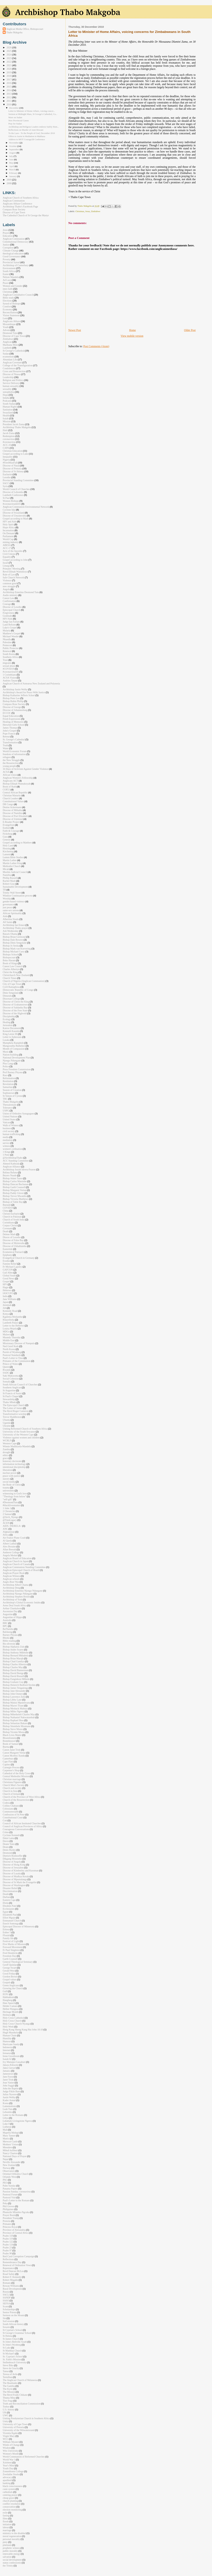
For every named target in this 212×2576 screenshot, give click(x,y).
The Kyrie (8, 2388)
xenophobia (8, 392)
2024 (9, 54)
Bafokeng (7, 1632)
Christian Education (12, 450)
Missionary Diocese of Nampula (19, 1343)
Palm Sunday (9, 2185)
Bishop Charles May (13, 1667)
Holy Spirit (8, 524)
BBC (5, 1623)
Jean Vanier (8, 2082)
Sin (4, 2318)
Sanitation (8, 409)
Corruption (8, 247)
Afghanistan (9, 1531)
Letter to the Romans (13, 2115)
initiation (7, 2524)
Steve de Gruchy (11, 2368)
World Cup (8, 539)
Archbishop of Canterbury (16, 265)
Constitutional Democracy (16, 241)
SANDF (7, 2297)
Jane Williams (10, 1299)
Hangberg (7, 2000)
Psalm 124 (8, 2244)
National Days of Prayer (15, 2156)
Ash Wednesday (11, 931)
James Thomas (10, 727)
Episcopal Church (11, 609)
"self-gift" (8, 1499)
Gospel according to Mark (16, 518)
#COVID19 (8, 668)
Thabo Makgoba (14, 32)
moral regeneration (12, 2536)
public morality (10, 2550)
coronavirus (8, 439)
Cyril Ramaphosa (11, 986)
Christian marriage (12, 1779)
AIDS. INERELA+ (12, 1525)
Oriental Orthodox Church (16, 2173)
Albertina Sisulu (11, 919)
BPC (5, 1626)
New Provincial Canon (19, 120)
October (13, 146)
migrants (7, 662)
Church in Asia (10, 1791)
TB (4, 889)
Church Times (10, 978)
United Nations (10, 1116)
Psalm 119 (8, 2238)
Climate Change (11, 250)
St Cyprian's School (12, 2330)
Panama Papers (10, 2188)
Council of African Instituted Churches (22, 1823)
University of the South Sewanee (19, 1431)
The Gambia (9, 2386)
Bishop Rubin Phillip (13, 701)
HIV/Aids (7, 618)
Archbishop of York (12, 1599)
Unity (5, 2421)
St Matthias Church (12, 2350)
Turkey (6, 2406)
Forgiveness (9, 612)
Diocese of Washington (14, 1885)
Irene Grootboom (11, 2056)
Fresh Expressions (12, 718)
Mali (5, 2129)
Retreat (6, 736)
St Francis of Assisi (12, 1393)
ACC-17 (7, 548)
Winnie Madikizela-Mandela (17, 1446)
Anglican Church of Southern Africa (21, 197)
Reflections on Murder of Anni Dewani (26, 130)
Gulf (5, 1991)
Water (6, 748)
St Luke (7, 2347)
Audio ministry (10, 595)
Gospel (6, 1281)
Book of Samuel (11, 1743)
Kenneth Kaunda (11, 1031)
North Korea (9, 1349)
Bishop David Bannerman (15, 1670)
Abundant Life (10, 359)
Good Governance (12, 256)
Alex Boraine (9, 1546)
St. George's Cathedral (14, 739)
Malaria (6, 630)
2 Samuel (7, 1514)
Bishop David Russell (13, 1676)
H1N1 (6, 1994)
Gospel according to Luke (15, 453)
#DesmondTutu (10, 1502)
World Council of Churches (16, 489)
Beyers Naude (10, 1175)
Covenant (7, 1228)
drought (6, 1452)
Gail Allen (8, 1272)
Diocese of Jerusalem (13, 1867)
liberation (7, 1470)
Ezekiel (6, 827)
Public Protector (11, 648)
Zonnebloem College (13, 2471)
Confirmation (9, 601)
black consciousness (13, 2486)
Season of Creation (12, 1090)
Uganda (6, 1422)
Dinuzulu (7, 995)
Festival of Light (11, 1941)
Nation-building (11, 1054)
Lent (5, 318)
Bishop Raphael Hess (13, 1720)
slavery (6, 1478)
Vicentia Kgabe (10, 2433)
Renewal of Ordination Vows (17, 2265)
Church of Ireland (11, 1794)
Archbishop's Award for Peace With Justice (24, 692)
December (14, 108)
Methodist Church (12, 866)
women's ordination (12, 1148)
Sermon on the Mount (13, 2315)
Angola (6, 589)
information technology (14, 1464)
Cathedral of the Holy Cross (16, 1773)
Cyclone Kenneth (11, 1835)
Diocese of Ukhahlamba (15, 1246)
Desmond (7, 1852)
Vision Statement (11, 315)
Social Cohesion (11, 1378)
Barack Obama (10, 933)
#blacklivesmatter (11, 1505)
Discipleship (9, 1016)
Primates (7, 2224)
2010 (9, 104)
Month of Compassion (14, 1048)
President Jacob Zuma (13, 424)
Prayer (6, 232)
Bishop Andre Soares (13, 1649)
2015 (9, 86)
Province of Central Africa (16, 2232)
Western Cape (9, 1443)
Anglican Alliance (12, 1166)
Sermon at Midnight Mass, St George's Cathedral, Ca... (33, 114)
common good (10, 583)
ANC (5, 1528)
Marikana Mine (10, 344)
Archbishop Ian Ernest (14, 925)
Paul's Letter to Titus (13, 1358)
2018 (9, 76)
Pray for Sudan (15, 123)
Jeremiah (7, 1305)
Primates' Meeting (12, 568)
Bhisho (6, 1637)
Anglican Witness (11, 1576)
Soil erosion (9, 2321)
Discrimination (10, 1891)
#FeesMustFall (10, 462)
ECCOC (7, 713)
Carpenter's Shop (11, 1770)
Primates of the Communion (17, 1361)
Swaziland (8, 412)
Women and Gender (12, 285)
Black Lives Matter (12, 1735)
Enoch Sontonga (11, 1923)
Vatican (6, 1122)
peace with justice (11, 1475)
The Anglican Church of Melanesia (20, 2380)
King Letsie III (10, 1034)
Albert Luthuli (10, 1543)
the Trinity (8, 2565)
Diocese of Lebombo (13, 492)
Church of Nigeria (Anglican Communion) (24, 981)
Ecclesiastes (9, 1908)
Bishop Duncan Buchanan (15, 1184)
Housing (7, 848)
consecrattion (9, 2506)
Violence (7, 580)
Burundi (7, 1204)
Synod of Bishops (11, 303)
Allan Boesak (9, 1549)
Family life (8, 1938)
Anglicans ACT (10, 780)
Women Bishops (11, 501)
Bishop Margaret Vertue (14, 1190)
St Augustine (9, 1390)
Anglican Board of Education (17, 1558)
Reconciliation (10, 312)
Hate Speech (9, 2003)
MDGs (6, 1331)
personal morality (11, 2539)
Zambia (6, 1449)
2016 (9, 83)
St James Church (11, 2338)
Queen (6, 1366)
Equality (7, 556)
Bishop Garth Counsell (14, 1187)
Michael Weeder (11, 636)
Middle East (9, 1340)
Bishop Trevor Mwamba (15, 1196)
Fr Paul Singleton (11, 1950)
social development (12, 2559)
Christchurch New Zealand (16, 975)
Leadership (8, 377)
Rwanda (7, 1369)
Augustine (8, 1614)
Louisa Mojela (10, 1328)
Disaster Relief (10, 1888)
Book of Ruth (9, 786)
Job (4, 1308)
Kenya (6, 1313)
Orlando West (9, 2176)
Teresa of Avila (10, 2374)
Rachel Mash (9, 880)
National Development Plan (16, 1057)
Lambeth (7, 347)
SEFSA (6, 2303)
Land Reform (9, 624)
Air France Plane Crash (14, 1537)
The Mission (9, 2391)
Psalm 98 (7, 2253)
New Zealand (9, 2165)
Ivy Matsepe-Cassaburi (14, 2062)
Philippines (8, 2209)
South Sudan (9, 403)
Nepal (6, 2159)
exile (5, 2512)
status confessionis (12, 2562)
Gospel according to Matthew (17, 842)
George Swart (9, 1967)
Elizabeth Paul (10, 1914)
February (13, 173)
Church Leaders (10, 798)
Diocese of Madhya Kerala (16, 1876)
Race (5, 1075)
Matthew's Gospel (11, 633)
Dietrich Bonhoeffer (13, 1855)
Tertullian (7, 2377)
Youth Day (8, 2468)
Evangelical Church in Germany (19, 1257)
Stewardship (9, 1399)
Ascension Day (10, 1611)
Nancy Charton (10, 2153)
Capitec (6, 1764)
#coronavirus (9, 442)
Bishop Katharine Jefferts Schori (19, 695)
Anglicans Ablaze (11, 321)
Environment (9, 268)
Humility (7, 2038)
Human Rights (10, 406)
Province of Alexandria (14, 2229)
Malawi (6, 1334)
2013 (9, 93)
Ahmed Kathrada (11, 1163)
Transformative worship (14, 1414)
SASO (6, 2300)
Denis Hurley (9, 1849)
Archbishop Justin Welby (15, 689)
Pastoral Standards (12, 1355)
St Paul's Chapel (11, 1396)
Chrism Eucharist (11, 1213)
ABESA (7, 545)
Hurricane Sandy (11, 2044)
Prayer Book (9, 2215)
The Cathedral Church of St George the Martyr (26, 215)
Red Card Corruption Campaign (18, 2256)
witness (6, 1146)
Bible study (8, 297)
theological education (13, 253)
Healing (7, 1022)
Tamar (6, 2371)
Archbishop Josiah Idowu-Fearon (19, 1169)
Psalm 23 (7, 2247)
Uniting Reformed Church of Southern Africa (25, 1428)
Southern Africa (10, 657)
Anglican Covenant (12, 362)
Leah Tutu (8, 2109)
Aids (5, 916)
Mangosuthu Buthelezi (14, 1045)
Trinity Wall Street (12, 892)
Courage (7, 604)
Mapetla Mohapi (11, 2132)
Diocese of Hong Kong (14, 1864)
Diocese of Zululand (13, 819)
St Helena (7, 2335)
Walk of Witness (11, 1125)
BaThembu (8, 1629)
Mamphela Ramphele (13, 1042)
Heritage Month (10, 2011)
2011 (9, 100)
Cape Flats (8, 1761)
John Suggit (8, 2085)
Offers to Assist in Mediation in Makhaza (27, 136)
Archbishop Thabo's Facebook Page (20, 206)
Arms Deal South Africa (15, 1605)
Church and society (12, 1788)
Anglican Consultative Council (18, 294)
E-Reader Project (11, 822)
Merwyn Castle (10, 2141)
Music (6, 1051)
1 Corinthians (9, 674)
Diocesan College (11, 998)
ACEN (6, 1523)
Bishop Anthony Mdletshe (16, 1652)
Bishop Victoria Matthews (16, 1199)
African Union (10, 774)
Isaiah (6, 418)
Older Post (190, 330)
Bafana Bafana (10, 1172)
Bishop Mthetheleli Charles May (19, 1714)
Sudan (6, 353)
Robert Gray (9, 883)
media (6, 1137)
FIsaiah (6, 1935)
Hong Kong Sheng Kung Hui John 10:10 (23, 2029)
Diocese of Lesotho (12, 607)
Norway (7, 2168)
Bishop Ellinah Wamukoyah (16, 783)
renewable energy (11, 2553)
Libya (6, 2118)
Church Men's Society (14, 1785)
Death (6, 1231)
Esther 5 (7, 1932)
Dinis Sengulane (11, 992)
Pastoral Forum (10, 2194)
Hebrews (7, 1290)
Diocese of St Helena (13, 471)
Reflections (8, 2259)
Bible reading (9, 1640)
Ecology (7, 1019)
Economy (7, 309)
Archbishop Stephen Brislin (16, 1596)
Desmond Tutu (10, 333)
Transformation (10, 742)
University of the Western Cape (18, 1434)
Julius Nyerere (10, 2094)
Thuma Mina (9, 2397)
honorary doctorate (12, 1461)
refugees (7, 757)
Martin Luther (10, 860)
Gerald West (9, 1970)
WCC (5, 2439)
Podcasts (7, 400)
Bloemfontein (9, 1738)
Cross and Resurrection (14, 371)
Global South (9, 1275)
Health (6, 415)
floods (6, 2521)
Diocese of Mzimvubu (14, 1243)
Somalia (7, 1381)
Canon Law (8, 598)
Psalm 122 (8, 2241)
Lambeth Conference (13, 495)
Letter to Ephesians (12, 1037)
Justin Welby (9, 2097)
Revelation (8, 1084)
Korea (6, 2103)
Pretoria (7, 2221)
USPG (6, 1110)
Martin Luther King (12, 863)
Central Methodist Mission (16, 1776)
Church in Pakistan (12, 1216)
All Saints (7, 922)
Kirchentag (8, 851)
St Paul (6, 498)
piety (5, 2542)
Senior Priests (9, 2312)
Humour (7, 2041)
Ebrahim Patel (10, 1905)
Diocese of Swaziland (13, 512)
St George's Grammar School (17, 2333)
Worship (7, 898)
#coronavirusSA (11, 671)
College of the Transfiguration (17, 365)
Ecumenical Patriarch (13, 1252)
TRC (5, 1098)
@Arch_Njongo (11, 1517)
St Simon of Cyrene (12, 1095)
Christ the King (10, 972)
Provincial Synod (11, 262)
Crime (6, 1832)
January (13, 176)
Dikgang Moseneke (12, 1858)
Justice (6, 244)
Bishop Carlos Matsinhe (15, 1181)
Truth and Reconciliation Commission (21, 2403)
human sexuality (11, 386)
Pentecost (7, 645)
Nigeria (6, 459)
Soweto (6, 2327)
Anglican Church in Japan (15, 1561)
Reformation (9, 1078)
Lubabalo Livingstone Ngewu (17, 2120)
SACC (6, 483)
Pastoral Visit (9, 2197)
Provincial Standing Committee (18, 480)
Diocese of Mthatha (12, 810)
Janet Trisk (8, 2079)
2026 (9, 47)
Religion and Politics (13, 380)
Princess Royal (10, 2226)
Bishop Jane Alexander (14, 1690)
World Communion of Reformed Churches (24, 2456)
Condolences (9, 368)
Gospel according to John (15, 559)
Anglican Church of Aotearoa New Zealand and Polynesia (31, 683)
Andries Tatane (10, 680)
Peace (6, 283)
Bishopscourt (9, 957)
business (7, 1128)
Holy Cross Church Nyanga (16, 2023)
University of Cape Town (15, 2424)
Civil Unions (9, 554)
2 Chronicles (9, 1511)
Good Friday (9, 1973)
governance (8, 904)
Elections (7, 300)
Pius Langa (8, 1063)
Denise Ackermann (12, 807)
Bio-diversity (9, 1643)
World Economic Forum (15, 751)
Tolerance (7, 1107)
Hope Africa (9, 527)
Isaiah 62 (7, 2059)
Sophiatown (9, 1093)
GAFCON (8, 1269)
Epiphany (7, 1255)
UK (4, 2412)
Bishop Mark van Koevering (17, 948)
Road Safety (9, 2274)
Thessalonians (10, 1104)
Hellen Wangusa (11, 2009)
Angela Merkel (10, 1555)
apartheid (7, 2480)
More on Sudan (15, 117)
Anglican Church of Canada (16, 1564)
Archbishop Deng (11, 1587)
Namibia (7, 875)
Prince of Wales (10, 1364)
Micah (6, 869)
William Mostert (11, 2442)
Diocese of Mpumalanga (15, 1879)
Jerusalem (8, 1025)
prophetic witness (11, 2548)
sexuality (7, 389)
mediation (8, 1140)
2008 (9, 183)
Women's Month (11, 2453)
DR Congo (8, 804)
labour (6, 2527)
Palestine (7, 642)
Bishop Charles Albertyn (15, 1664)
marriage (7, 2530)
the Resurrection (11, 763)
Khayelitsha (9, 1319)
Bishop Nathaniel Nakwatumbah (19, 1717)
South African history (13, 2324)
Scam (5, 2306)
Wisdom (7, 2447)
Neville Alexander (12, 2162)
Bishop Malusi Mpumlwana (16, 1702)
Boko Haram (9, 960)
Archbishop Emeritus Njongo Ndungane (23, 1590)
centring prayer (10, 2495)
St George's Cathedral (13, 350)
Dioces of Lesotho (12, 1237)
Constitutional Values (13, 801)
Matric (6, 2138)
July (11, 156)
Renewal (7, 651)
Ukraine (7, 1425)
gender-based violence (14, 901)
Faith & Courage (11, 830)
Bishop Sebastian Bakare (15, 1723)
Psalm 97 (7, 2250)
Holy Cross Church (12, 2020)
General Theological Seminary (18, 1961)
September (14, 149)
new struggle (9, 586)
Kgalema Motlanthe (12, 1316)
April (12, 166)
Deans (6, 1847)
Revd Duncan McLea (13, 2271)
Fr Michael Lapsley (12, 1266)
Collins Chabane (11, 1805)
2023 (9, 58)
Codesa (6, 1802)
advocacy (7, 2477)
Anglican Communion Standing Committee (24, 1567)
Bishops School (10, 954)
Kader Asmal (9, 2100)
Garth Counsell (10, 1958)
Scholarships (9, 2309)
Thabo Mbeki (9, 1402)
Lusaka (6, 1040)
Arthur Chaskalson (12, 1608)
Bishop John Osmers (13, 1693)
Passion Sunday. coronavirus (17, 2191)
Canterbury (8, 1758)
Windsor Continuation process (18, 895)
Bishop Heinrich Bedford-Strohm (19, 1685)
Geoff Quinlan (10, 1964)
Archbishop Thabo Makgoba (17, 427)
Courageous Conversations (16, 1829)
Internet (6, 2050)
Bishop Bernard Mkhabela (16, 1655)
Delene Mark (9, 1234)
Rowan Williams (11, 2285)
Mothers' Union (10, 2144)
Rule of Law (9, 574)
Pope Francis (9, 733)
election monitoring (12, 2509)
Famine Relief (10, 1263)
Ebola (6, 1903)
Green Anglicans (11, 1985)
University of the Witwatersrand (18, 2430)
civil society (9, 1131)
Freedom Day (9, 1956)
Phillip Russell (10, 878)
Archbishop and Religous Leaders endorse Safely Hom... (34, 127)
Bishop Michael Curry (14, 951)
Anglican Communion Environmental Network (26, 506)
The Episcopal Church (14, 1405)
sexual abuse (9, 665)
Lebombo (7, 2112)
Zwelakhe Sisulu (11, 2474)
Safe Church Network (13, 577)
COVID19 (8, 1207)
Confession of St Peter (14, 1814)
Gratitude (7, 615)
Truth (5, 745)
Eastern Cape (9, 1900)
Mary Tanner (9, 2135)
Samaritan (8, 1087)
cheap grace (8, 2497)
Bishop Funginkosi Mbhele (16, 1679)
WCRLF (7, 1440)
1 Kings (7, 1151)
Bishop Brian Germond (14, 936)
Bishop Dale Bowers (13, 939)
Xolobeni (7, 2462)
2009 (9, 179)
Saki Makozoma (11, 1375)
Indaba (6, 397)
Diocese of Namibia (12, 813)
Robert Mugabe (10, 2280)
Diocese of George (12, 707)
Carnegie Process (11, 1767)
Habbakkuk (8, 1997)
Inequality (8, 456)
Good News (8, 1278)
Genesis (7, 839)
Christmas (79, 211)
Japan (5, 1302)
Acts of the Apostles (13, 551)
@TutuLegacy (10, 1520)
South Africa (9, 271)
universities (8, 1490)
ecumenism (8, 356)
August (12, 152)
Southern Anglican (12, 1387)
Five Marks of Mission (14, 1944)
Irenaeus (7, 2053)
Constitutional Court (13, 1817)
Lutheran (7, 2126)
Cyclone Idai (9, 509)
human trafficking (11, 1134)
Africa (6, 1534)
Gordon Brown (10, 1976)
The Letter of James (12, 1408)
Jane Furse (8, 2076)
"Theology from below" (14, 1496)
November (14, 142)
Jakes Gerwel (9, 2067)
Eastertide (8, 1249)
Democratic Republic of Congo (18, 989)
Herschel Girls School (13, 724)
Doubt (6, 1894)
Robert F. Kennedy (12, 2277)
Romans (7, 2282)
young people (9, 766)
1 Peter (6, 1154)
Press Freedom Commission (16, 1069)
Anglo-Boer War (11, 1581)
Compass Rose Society (14, 209)
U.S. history (9, 2409)
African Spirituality (12, 913)
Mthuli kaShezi (10, 2150)
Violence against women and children (21, 1437)
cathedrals (8, 2492)
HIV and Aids (9, 521)
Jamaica (7, 2070)
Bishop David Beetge (13, 1673)
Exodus (6, 1260)
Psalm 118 (8, 2235)
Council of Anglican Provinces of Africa (23, 1826)
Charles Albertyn (11, 969)
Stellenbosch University (14, 2362)
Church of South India (14, 1219)
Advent (6, 330)
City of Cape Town (12, 984)
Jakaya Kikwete (10, 2065)
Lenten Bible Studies (13, 857)
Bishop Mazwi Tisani (13, 1705)
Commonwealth (11, 1811)
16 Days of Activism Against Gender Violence (25, 769)
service (6, 1143)
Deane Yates (9, 1844)
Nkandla (7, 639)
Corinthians (8, 1222)
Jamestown (8, 2073)
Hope (5, 394)
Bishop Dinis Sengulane (15, 942)
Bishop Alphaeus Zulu (14, 1646)
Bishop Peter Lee (11, 698)
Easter (6, 274)
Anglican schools (11, 1579)
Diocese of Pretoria (12, 468)
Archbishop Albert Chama (16, 1584)
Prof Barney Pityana (13, 1072)
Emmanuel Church (12, 1920)
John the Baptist (11, 2088)
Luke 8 (6, 2123)
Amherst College (11, 1552)
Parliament (8, 536)
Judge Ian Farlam (11, 621)
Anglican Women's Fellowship (18, 777)
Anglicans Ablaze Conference (17, 203)
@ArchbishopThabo (13, 1157)
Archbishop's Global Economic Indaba (22, 1602)
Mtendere (7, 2147)
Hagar (6, 1287)
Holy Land (8, 845)
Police (6, 1066)
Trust (5, 660)
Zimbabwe (95, 211)
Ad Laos (7, 280)
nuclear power (10, 1472)
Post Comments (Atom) (96, 346)
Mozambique (9, 324)
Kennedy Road (10, 1310)
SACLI (6, 2294)
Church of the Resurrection (16, 1799)
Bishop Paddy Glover (13, 1193)
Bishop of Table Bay (13, 1202)
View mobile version (132, 335)
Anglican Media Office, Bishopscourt (24, 29)
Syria (5, 486)
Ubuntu (6, 1419)
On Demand (9, 533)
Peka (5, 2203)
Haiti (5, 430)
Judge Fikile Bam (11, 2091)
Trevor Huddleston (12, 1417)
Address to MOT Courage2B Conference (27, 139)
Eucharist (7, 474)
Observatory (9, 2171)
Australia (7, 1620)
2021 (9, 65)
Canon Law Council (13, 966)
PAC (5, 2179)
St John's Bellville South (15, 2341)
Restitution (8, 1081)
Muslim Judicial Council (15, 872)
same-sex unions (11, 910)
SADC (6, 1372)
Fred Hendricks (10, 1953)
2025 (9, 51)
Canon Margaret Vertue (14, 1752)
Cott (5, 1820)
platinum (7, 2545)
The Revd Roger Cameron (16, 1411)
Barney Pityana (10, 1634)
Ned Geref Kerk (11, 1346)
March (12, 169)
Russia (6, 2291)
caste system (9, 2489)
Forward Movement (12, 1947)
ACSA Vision (9, 677)
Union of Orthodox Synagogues (18, 1113)
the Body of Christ (12, 1484)
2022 (9, 61)
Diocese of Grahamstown (15, 1004)
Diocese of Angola (12, 1861)
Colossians (8, 1808)
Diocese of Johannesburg (15, 710)
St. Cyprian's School (13, 2356)
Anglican (7, 341)
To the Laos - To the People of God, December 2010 (32, 133)
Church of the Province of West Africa (22, 1796)
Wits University (10, 2450)
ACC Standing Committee (16, 1160)
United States (9, 1119)
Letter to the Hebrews (13, 1325)
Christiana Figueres (12, 1782)
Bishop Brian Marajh (13, 1658)
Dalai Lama (8, 1838)
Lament (6, 854)
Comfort (7, 306)
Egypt (6, 1911)
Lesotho (7, 477)
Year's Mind (9, 2465)
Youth (6, 327)
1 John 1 (7, 1508)
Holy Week (8, 2026)
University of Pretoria (13, 2427)
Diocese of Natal (11, 465)
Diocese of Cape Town (14, 212)
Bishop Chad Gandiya (13, 1661)
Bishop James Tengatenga (15, 1687)
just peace (7, 907)
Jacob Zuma (9, 433)
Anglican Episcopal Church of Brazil (21, 1570)
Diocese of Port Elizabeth (15, 816)
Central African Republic (15, 792)
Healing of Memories (13, 721)
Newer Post (74, 330)
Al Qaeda (7, 1540)
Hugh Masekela (10, 2032)
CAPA (6, 447)
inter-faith (7, 288)
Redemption (9, 436)
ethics (6, 1455)
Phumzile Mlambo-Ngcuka (16, 2212)
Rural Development (12, 2288)
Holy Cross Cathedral (13, 2017)
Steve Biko (8, 2365)
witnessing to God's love (15, 1493)
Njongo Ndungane (12, 1060)
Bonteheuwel (9, 1741)
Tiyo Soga (8, 2400)
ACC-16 (7, 445)
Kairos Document (11, 1028)
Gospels (7, 1982)
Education (8, 235)
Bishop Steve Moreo (13, 1729)
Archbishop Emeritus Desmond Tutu (21, 592)
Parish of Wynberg (12, 1352)
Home (132, 330)
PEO (5, 2182)
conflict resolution (12, 2503)
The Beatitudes (10, 2383)
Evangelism (8, 824)
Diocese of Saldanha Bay (15, 1007)
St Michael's (9, 2353)
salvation (7, 2556)
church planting (10, 2500)
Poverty (6, 259)
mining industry (10, 542)
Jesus (87, 211)
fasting (6, 2515)
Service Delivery (11, 383)
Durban (6, 1897)
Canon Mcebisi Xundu (14, 1755)
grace (5, 1458)
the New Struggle (11, 760)
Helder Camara (10, 2006)
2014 (9, 90)
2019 (9, 72)
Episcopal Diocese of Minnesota (19, 1926)
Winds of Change (11, 2444)
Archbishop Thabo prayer (15, 928)
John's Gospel (9, 730)
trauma (6, 1487)
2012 (9, 97)
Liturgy (6, 565)
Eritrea (6, 1929)
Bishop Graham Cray (13, 1682)
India (5, 1296)
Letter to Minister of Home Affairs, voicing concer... (32, 111)
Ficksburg (8, 833)
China (6, 1210)
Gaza (5, 836)
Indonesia (7, 2047)
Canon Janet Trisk (11, 1749)
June (11, 159)
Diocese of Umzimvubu (14, 515)
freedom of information (14, 754)
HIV (5, 1284)
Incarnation (8, 530)
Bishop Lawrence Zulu (14, 1696)
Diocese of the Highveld (15, 1013)
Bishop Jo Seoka (11, 945)
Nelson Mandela (11, 277)
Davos (6, 1841)
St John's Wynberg (12, 2344)
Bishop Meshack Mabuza (15, 1708)
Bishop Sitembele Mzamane (17, 1726)
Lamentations (9, 2106)
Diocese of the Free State (15, 1010)
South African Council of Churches (20, 1384)
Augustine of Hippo (12, 1617)
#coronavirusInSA (12, 503)
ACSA (6, 771)
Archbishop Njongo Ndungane (18, 1593)
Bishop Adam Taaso (13, 1178)
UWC (6, 2415)
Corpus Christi (10, 1225)
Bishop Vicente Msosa (14, 1732)
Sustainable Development (15, 886)
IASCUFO (8, 1293)
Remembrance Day (12, 2262)
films (5, 2518)
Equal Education (11, 716)
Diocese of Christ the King (16, 1001)
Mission (7, 421)
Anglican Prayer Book (14, 1573)
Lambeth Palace (11, 1322)
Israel (5, 562)
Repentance (8, 2268)
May (11, 162)
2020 (9, 68)
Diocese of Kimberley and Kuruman (21, 1870)
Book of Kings (10, 963)
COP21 (6, 789)
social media (9, 1481)
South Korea (9, 654)
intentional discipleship (14, 1467)
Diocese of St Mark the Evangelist (20, 1882)
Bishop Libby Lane (12, 1699)
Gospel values (10, 1979)
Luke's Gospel (10, 627)
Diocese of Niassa (11, 374)
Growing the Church (13, 1988)
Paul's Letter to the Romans (16, 2200)
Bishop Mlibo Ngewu (13, 1711)
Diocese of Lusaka (12, 1873)
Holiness (7, 2014)
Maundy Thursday (12, 1337)
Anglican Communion (14, 200)
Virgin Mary (9, 2436)
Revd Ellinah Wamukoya (15, 571)
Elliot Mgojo (9, 1917)
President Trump (11, 2218)
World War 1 (9, 2459)
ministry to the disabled (14, 2533)
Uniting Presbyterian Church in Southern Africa (26, 2418)
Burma (6, 1746)
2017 (9, 79)
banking (7, 2483)
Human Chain (9, 2035)
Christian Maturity (12, 795)
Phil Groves (8, 2206)
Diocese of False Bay (13, 1240)
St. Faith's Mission (12, 2359)
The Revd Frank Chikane (15, 2394)
